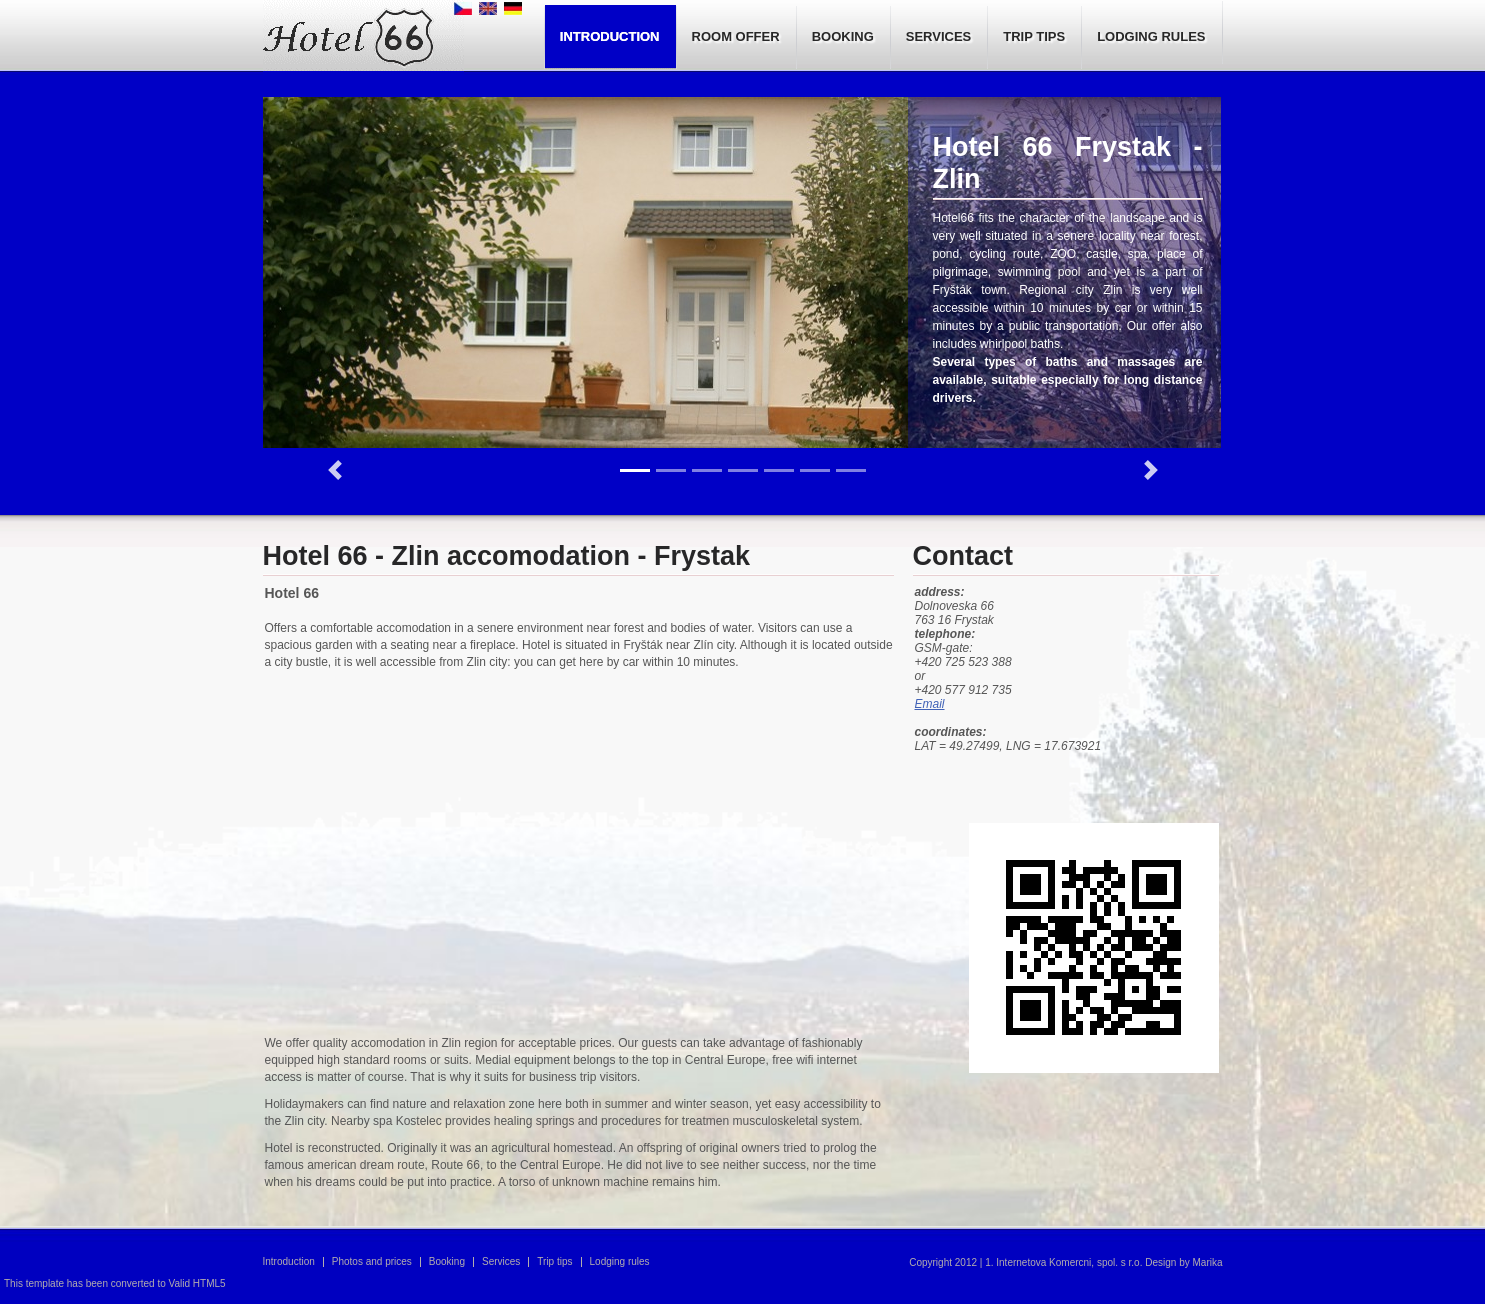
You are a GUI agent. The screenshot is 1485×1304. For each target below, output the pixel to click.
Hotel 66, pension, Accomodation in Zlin (363, 37)
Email (930, 704)
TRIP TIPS (1034, 36)
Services (501, 1261)
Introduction (289, 1261)
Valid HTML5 (197, 1283)
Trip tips (554, 1261)
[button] (335, 470)
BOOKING (843, 36)
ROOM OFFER (736, 36)
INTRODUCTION (610, 36)
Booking (447, 1261)
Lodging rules (620, 1261)
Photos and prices (372, 1261)
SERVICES (939, 36)
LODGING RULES (1151, 36)
